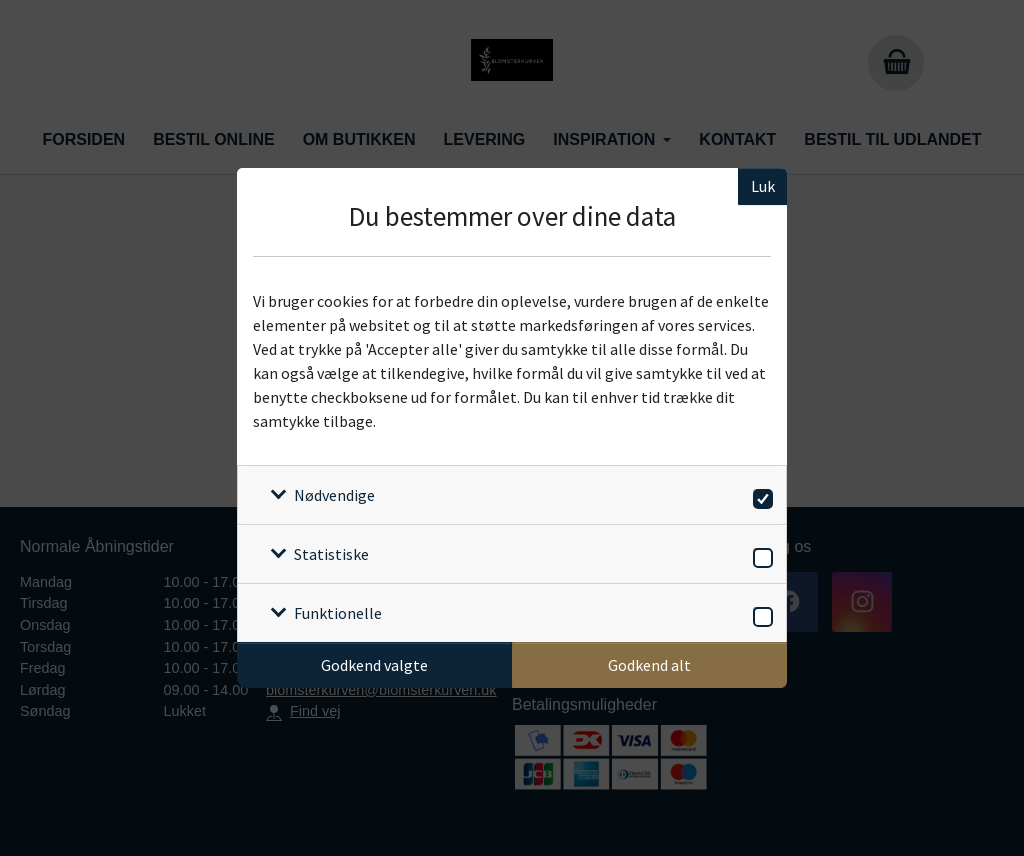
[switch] (759, 495)
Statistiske (331, 554)
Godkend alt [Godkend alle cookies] (649, 665)
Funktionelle (338, 613)
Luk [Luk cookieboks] (763, 186)
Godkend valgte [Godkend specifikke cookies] (374, 665)
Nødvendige (334, 495)
